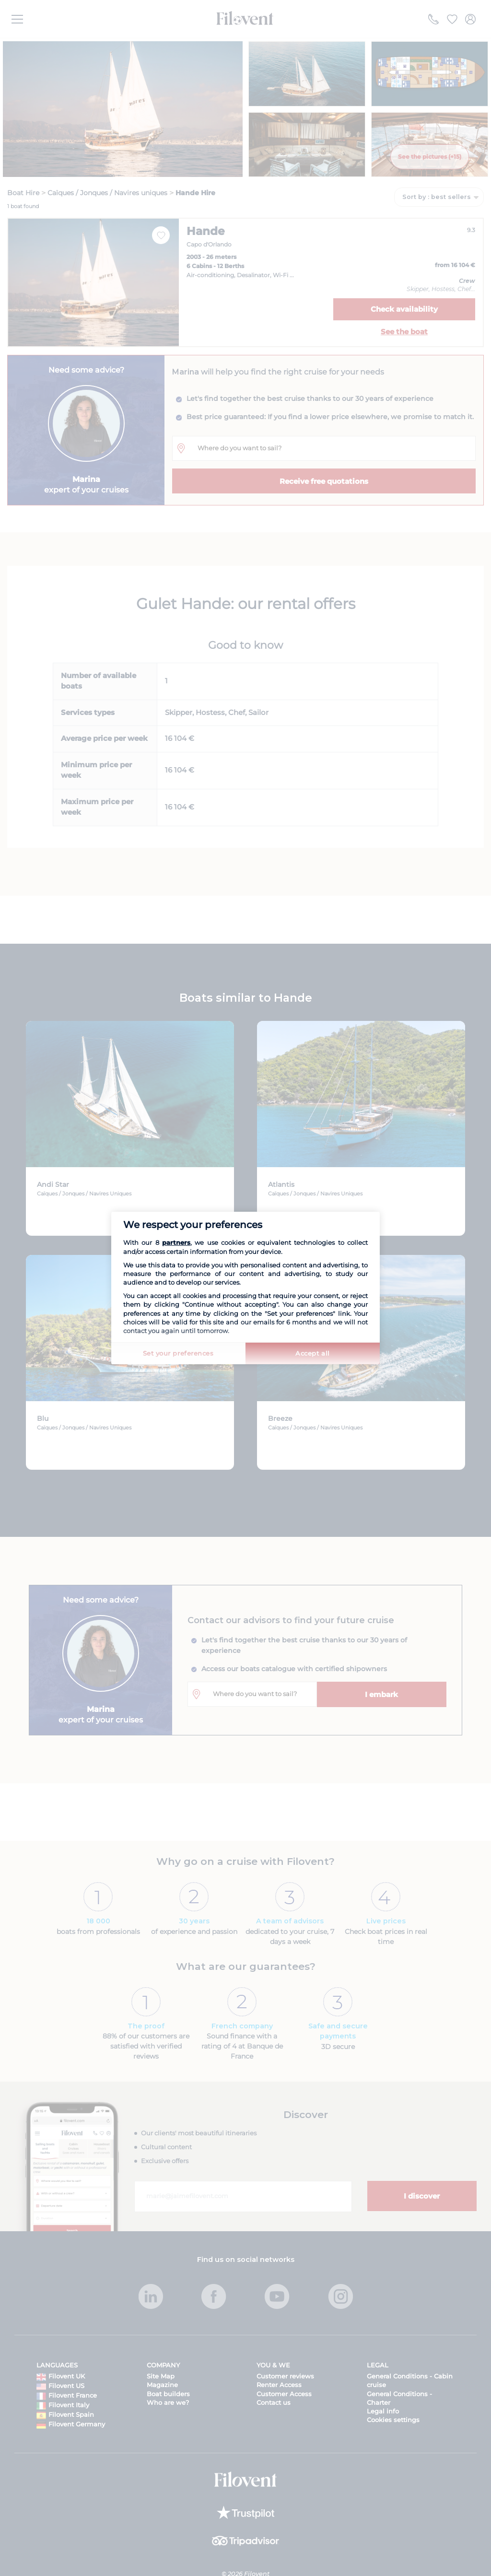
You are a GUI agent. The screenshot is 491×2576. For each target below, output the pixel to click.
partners (176, 1242)
